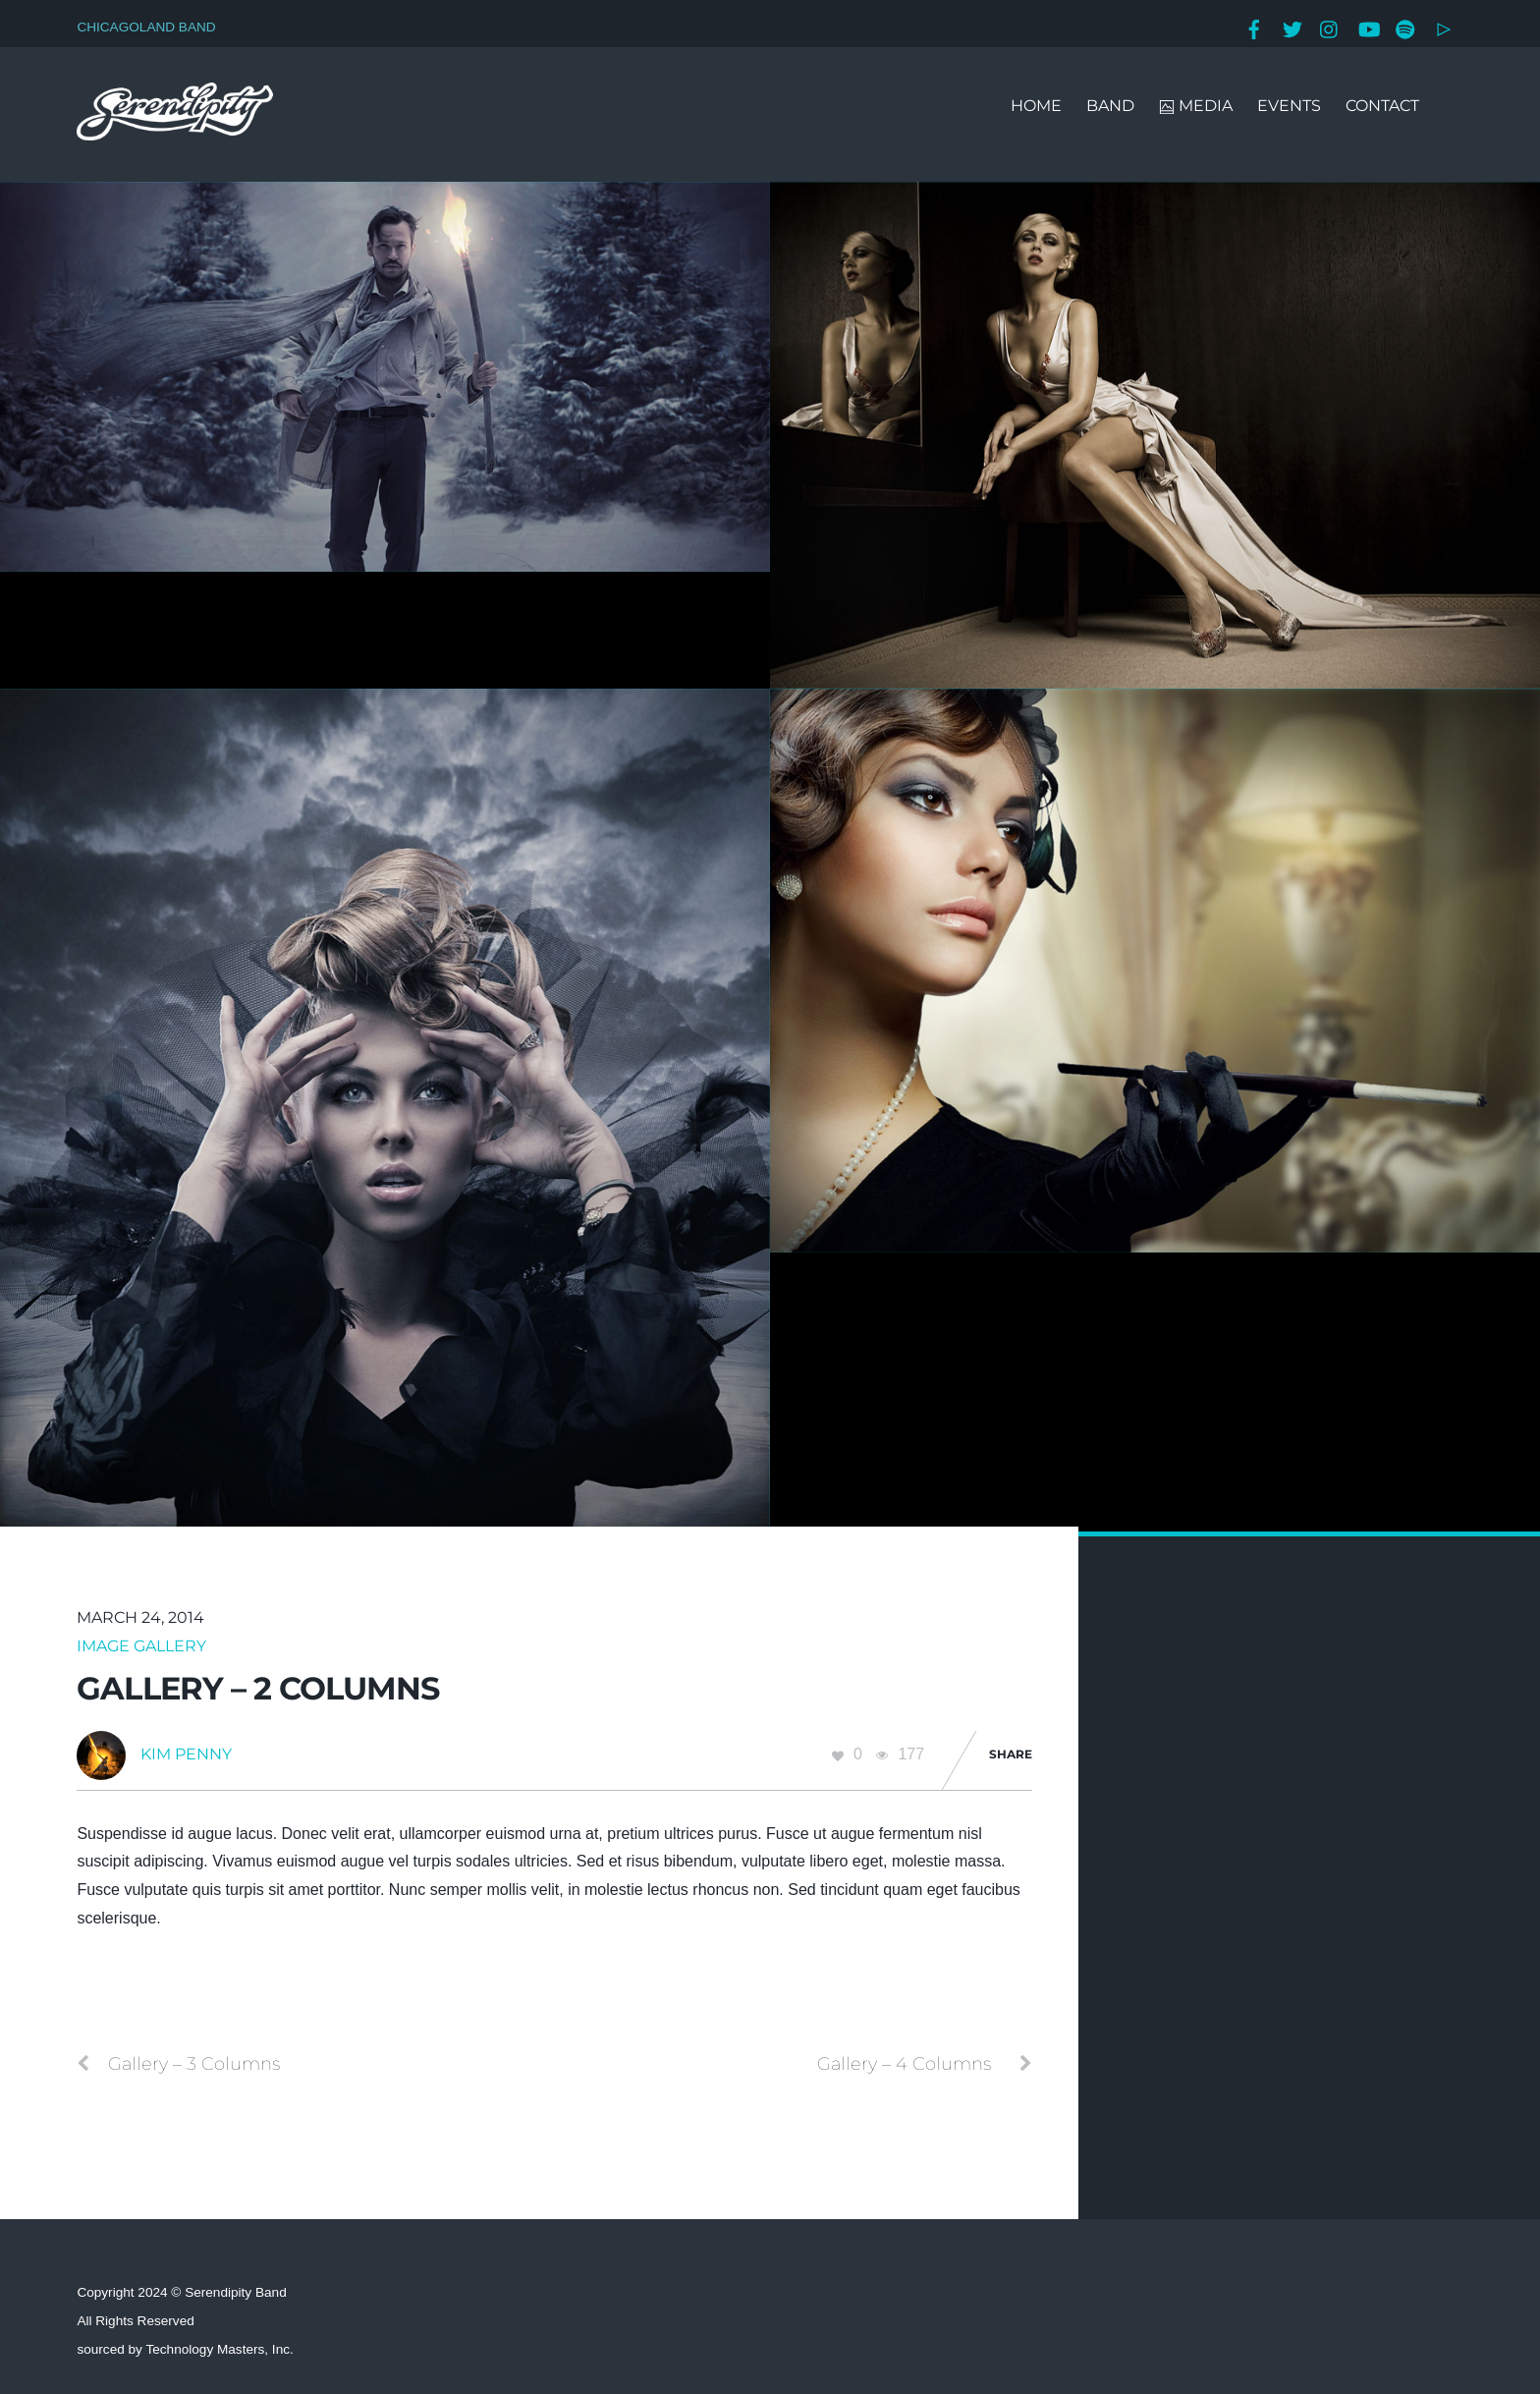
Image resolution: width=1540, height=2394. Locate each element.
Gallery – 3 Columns (178, 2064)
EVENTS (1289, 105)
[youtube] (1368, 27)
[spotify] (1405, 27)
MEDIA (1196, 105)
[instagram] (1330, 27)
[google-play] (1444, 27)
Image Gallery (141, 1646)
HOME (1036, 105)
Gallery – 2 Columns (258, 1688)
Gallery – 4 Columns (924, 2064)
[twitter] (1292, 27)
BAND (1110, 105)
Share (1010, 1754)
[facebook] (1254, 27)
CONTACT (1382, 105)
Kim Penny (186, 1754)
